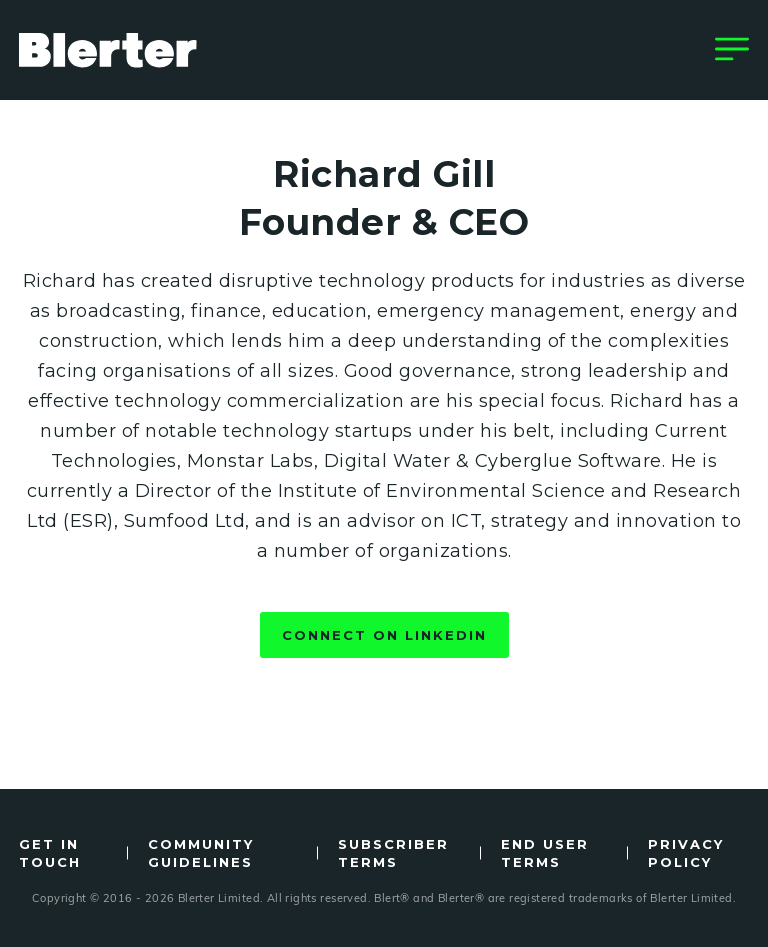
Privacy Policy (686, 853)
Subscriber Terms (393, 853)
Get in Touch (50, 853)
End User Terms (545, 853)
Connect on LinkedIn (384, 635)
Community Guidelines (201, 853)
